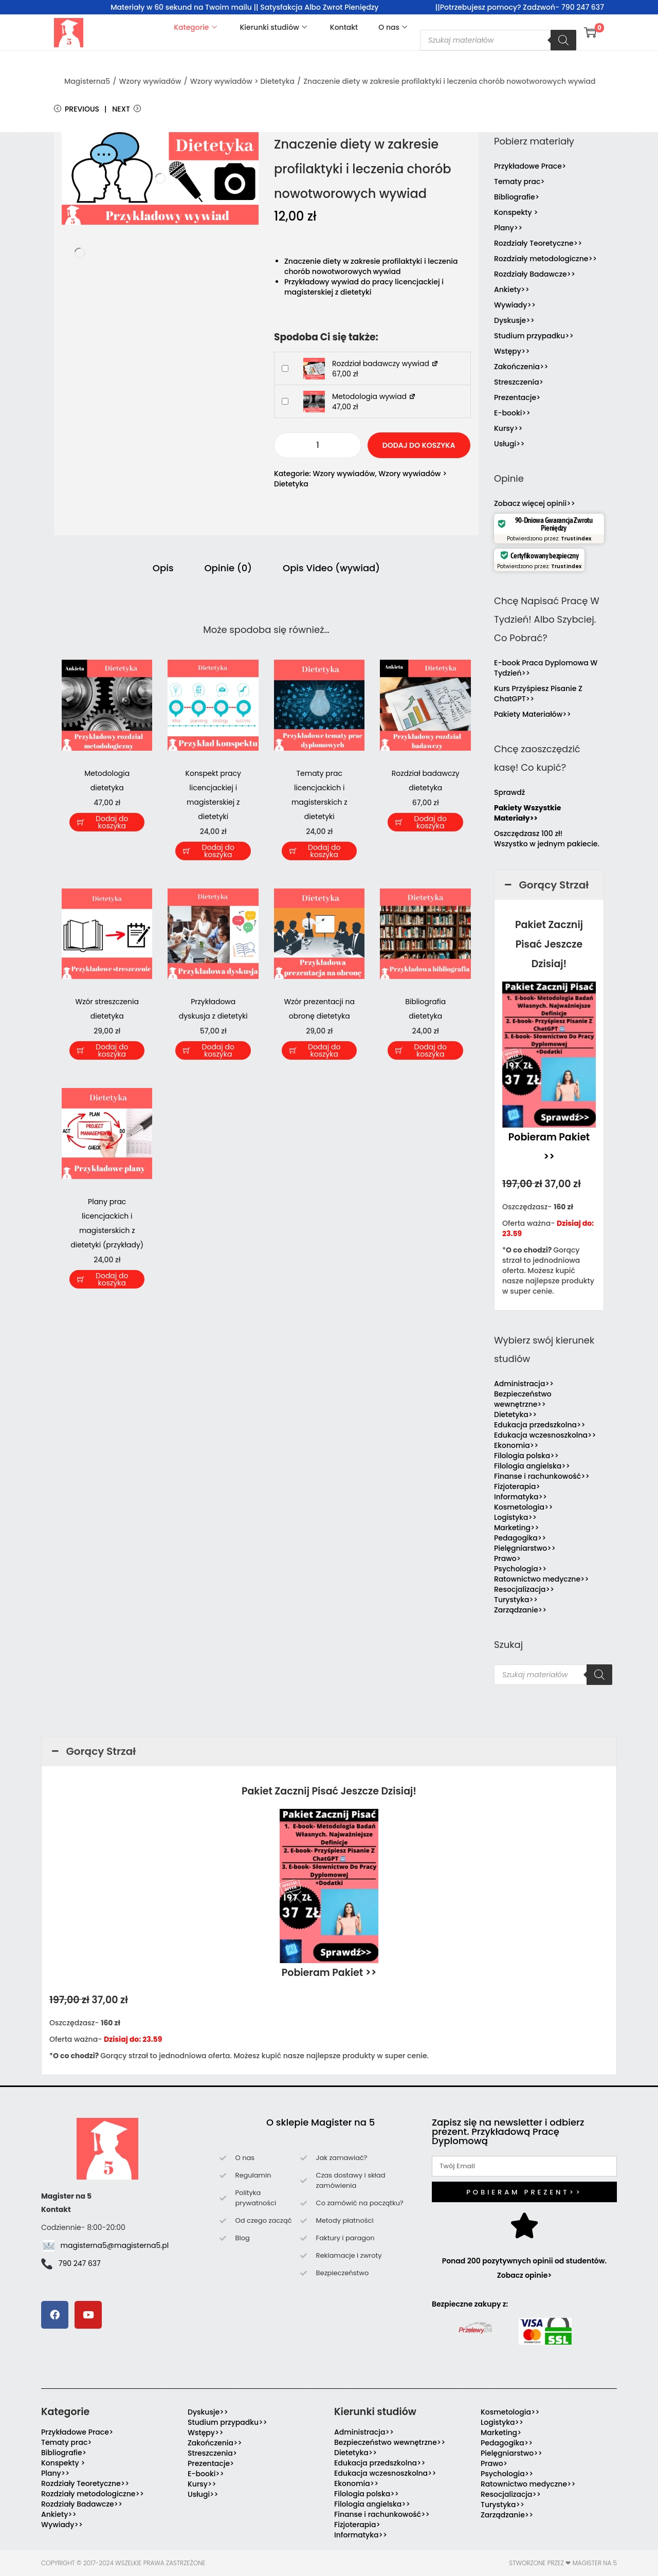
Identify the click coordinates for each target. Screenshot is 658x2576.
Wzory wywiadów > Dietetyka (242, 81)
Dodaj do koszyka (418, 445)
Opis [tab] (163, 568)
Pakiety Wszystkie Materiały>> (527, 813)
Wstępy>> (511, 351)
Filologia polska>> (526, 1455)
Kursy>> (508, 428)
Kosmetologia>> (523, 1507)
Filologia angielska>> (534, 1466)
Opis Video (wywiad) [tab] (331, 568)
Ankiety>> (511, 289)
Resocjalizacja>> (524, 1589)
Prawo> (507, 1558)
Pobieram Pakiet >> (329, 1973)
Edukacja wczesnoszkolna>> (545, 1435)
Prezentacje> (517, 397)
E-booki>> (512, 413)
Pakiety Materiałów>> (532, 714)
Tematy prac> (519, 181)
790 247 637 (80, 2263)
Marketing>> (516, 1527)
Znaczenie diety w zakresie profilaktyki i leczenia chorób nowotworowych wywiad (449, 81)
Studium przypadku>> (534, 336)
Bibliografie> (516, 197)
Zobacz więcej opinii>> (534, 503)
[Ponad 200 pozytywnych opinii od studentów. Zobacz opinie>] (524, 2225)
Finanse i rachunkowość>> (542, 1476)
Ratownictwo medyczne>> (541, 1579)
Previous (76, 109)
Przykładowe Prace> (530, 166)
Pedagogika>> (520, 1538)
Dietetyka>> (515, 1414)
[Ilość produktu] (318, 445)
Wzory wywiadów (150, 81)
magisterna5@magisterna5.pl (115, 2245)
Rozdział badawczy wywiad (385, 363)
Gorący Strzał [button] (545, 885)
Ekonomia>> (516, 1445)
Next (126, 109)
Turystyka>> (516, 1599)
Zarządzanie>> (520, 1610)
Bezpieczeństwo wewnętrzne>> (523, 1399)
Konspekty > (516, 212)
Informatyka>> (520, 1497)
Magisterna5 (87, 81)
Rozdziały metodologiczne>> (545, 258)
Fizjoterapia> (517, 1486)
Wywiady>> (515, 305)
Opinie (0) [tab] (228, 568)
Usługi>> (509, 444)
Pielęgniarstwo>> (525, 1548)
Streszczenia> (518, 382)
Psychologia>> (520, 1569)
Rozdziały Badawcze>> (534, 274)
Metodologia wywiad (374, 396)
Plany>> (508, 228)
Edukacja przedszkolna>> (540, 1425)
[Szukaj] (563, 40)
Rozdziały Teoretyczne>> (538, 243)
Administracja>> (524, 1383)
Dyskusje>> (514, 320)
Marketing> (501, 2432)
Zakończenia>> (521, 366)
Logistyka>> (515, 1517)
